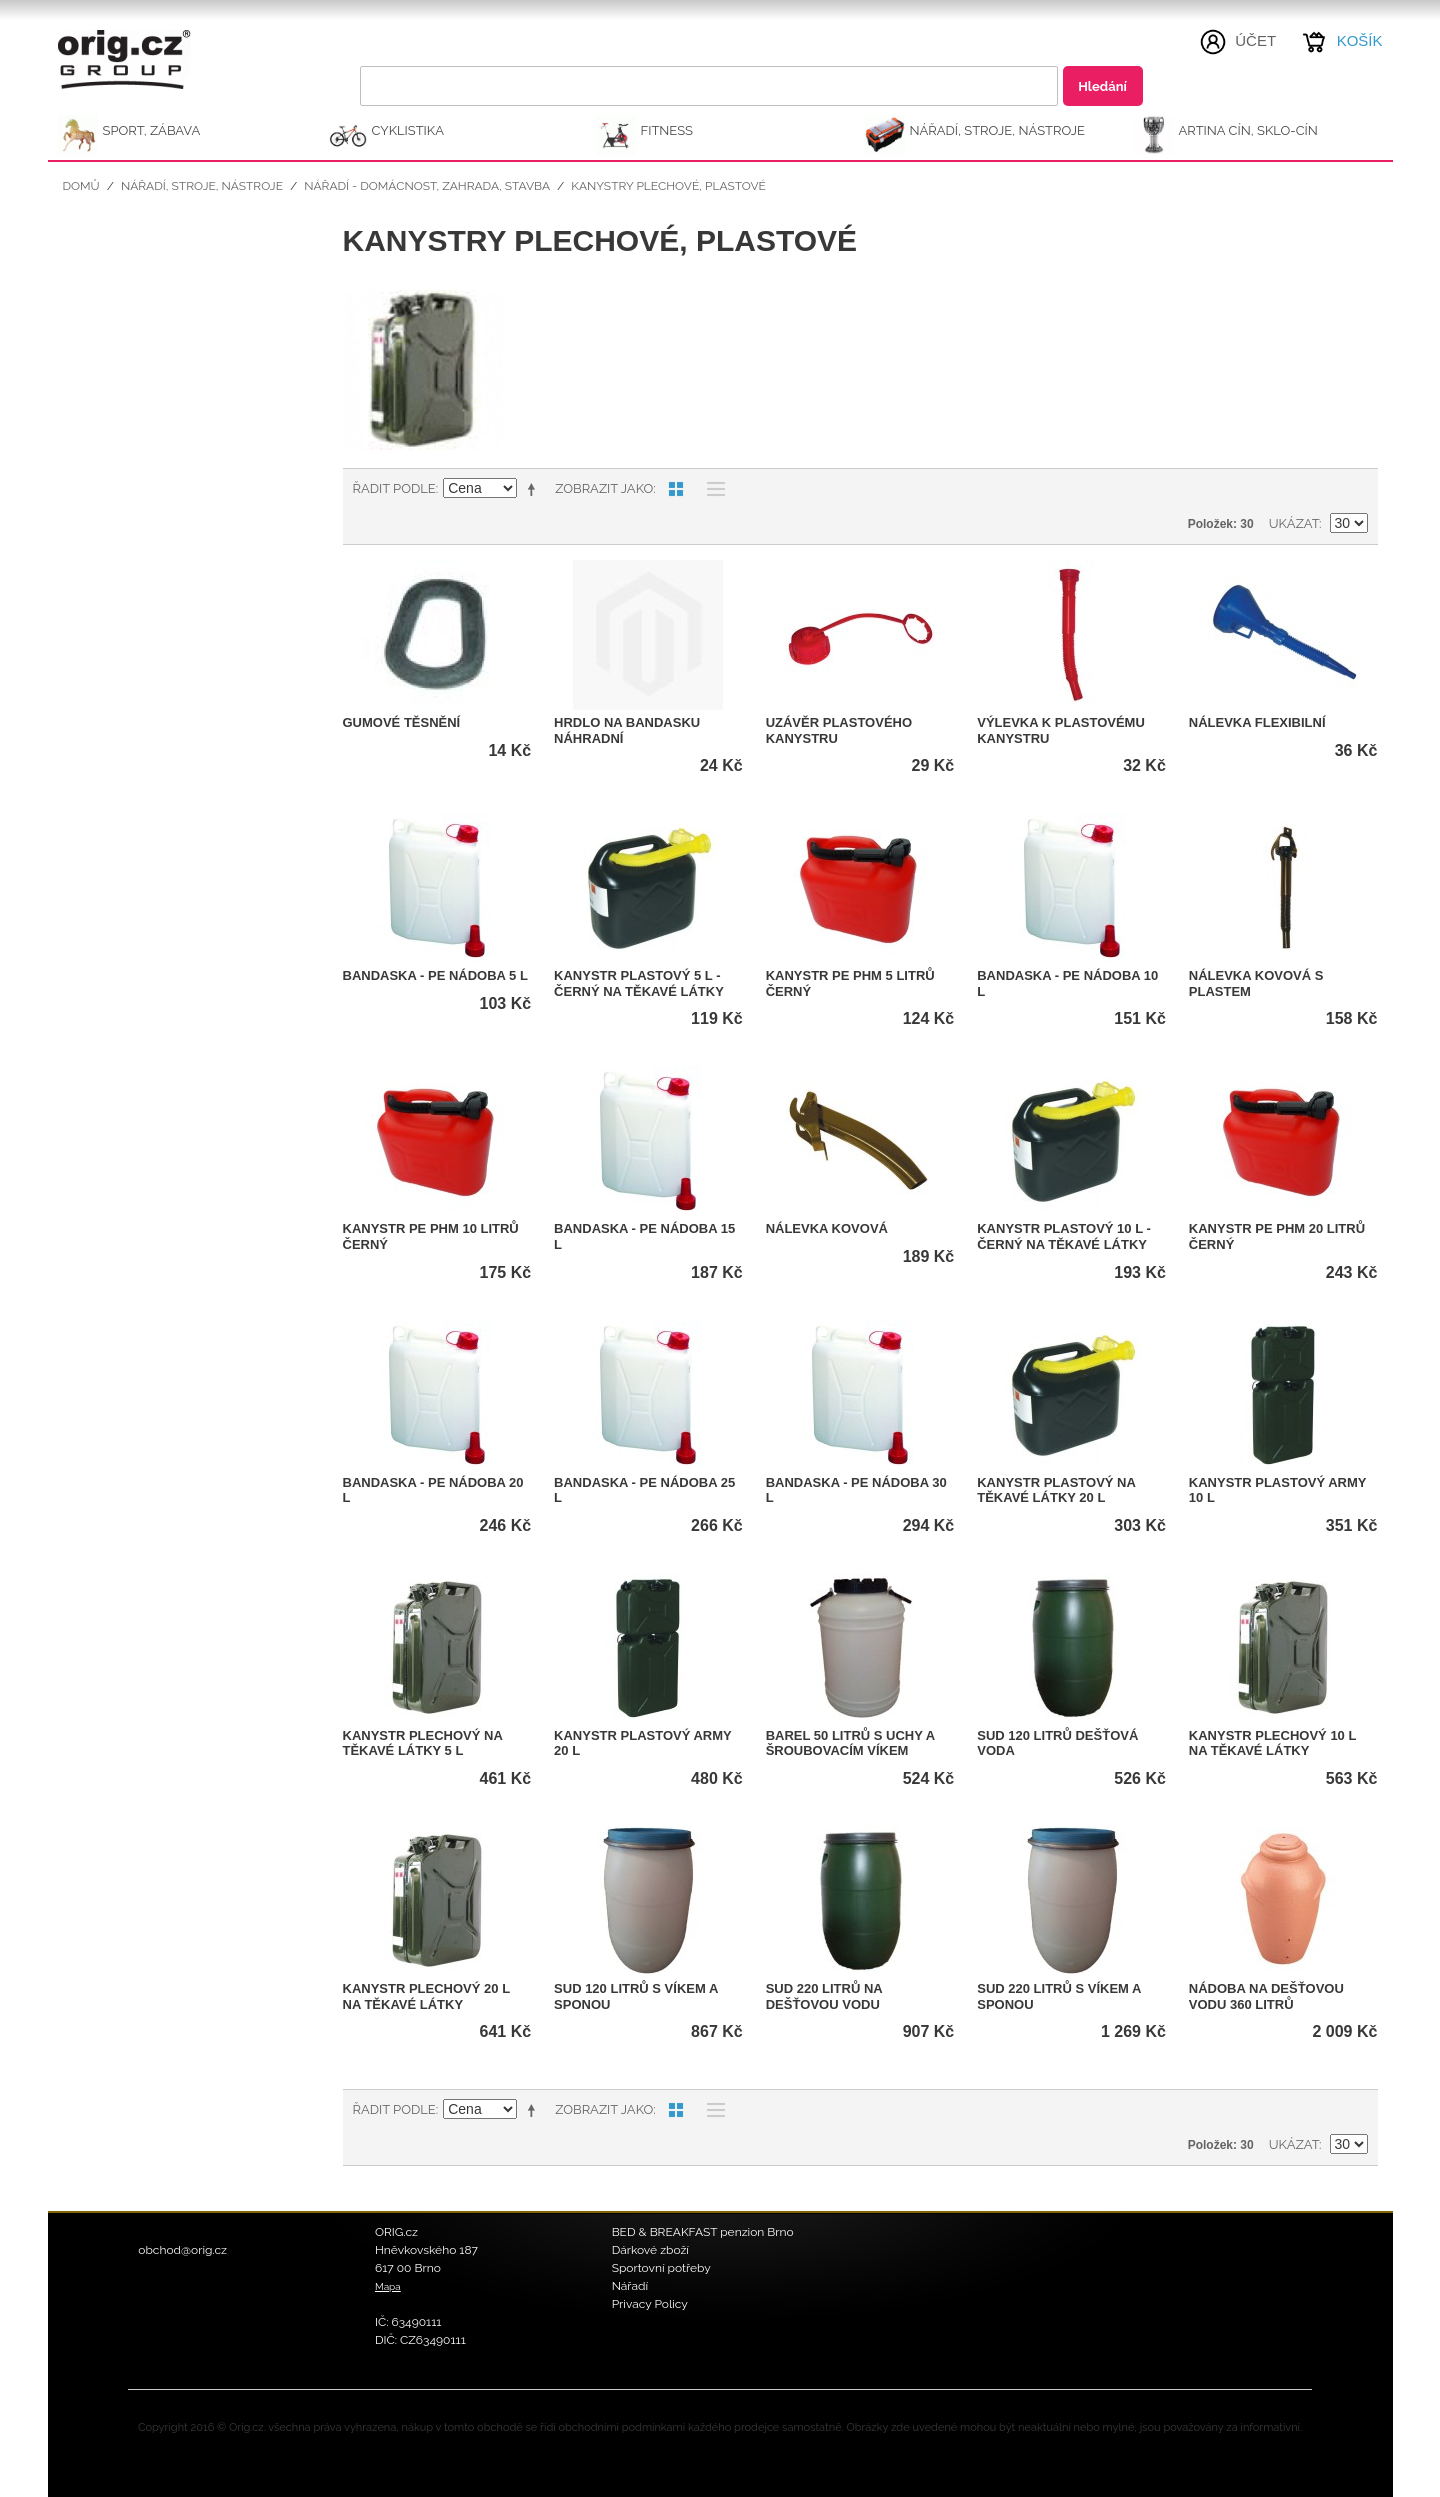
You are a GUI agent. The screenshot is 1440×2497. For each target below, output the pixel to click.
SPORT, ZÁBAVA (152, 130)
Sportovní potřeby (661, 2268)
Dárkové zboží (650, 2250)
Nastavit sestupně (535, 489)
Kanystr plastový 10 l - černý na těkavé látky (1064, 1236)
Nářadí (630, 2286)
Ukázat (1294, 523)
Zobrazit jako (604, 488)
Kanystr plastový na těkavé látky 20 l (1056, 1490)
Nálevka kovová (827, 1228)
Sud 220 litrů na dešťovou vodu (824, 1996)
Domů (81, 186)
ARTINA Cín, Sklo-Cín (1248, 130)
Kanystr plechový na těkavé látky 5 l (423, 1743)
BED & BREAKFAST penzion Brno (703, 2232)
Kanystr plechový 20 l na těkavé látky (426, 1996)
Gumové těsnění (402, 722)
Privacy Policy (650, 2304)
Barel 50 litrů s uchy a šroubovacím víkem (850, 1743)
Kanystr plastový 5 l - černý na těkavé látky (639, 983)
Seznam (711, 489)
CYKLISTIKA (408, 130)
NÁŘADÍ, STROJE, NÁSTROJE (998, 130)
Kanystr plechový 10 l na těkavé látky (1272, 1743)
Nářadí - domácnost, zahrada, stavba (427, 186)
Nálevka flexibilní (1257, 722)
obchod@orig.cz (182, 2250)
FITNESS (667, 130)
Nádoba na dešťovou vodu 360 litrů (1266, 1996)
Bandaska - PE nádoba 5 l (435, 975)
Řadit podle (394, 488)
